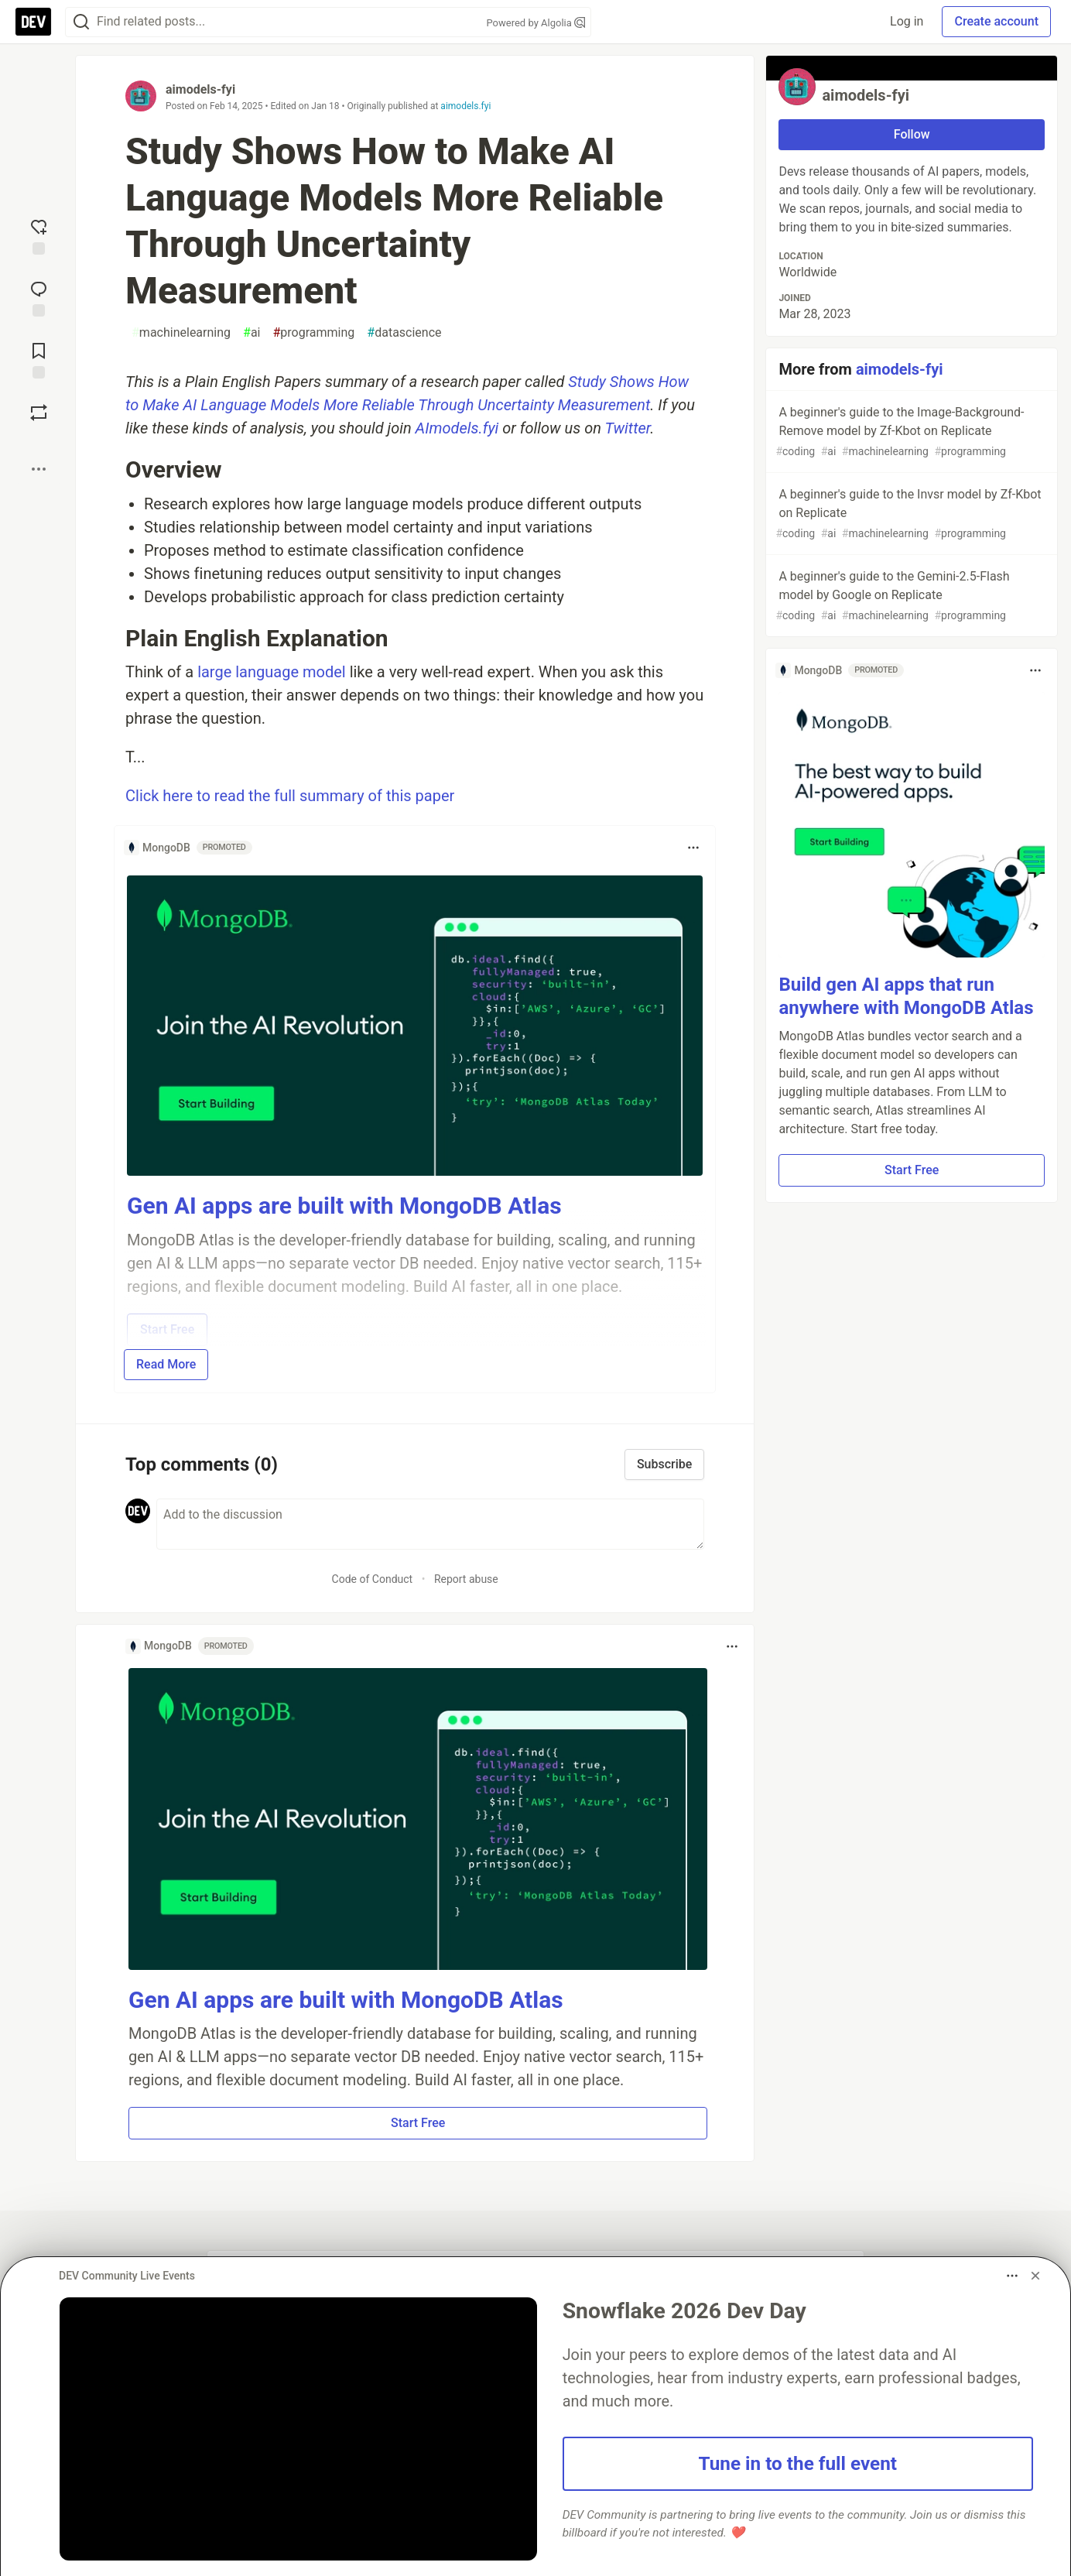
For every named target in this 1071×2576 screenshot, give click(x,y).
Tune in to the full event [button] (798, 2463)
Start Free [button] (418, 2122)
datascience (404, 333)
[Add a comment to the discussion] (430, 1524)
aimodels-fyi (200, 89)
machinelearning (181, 333)
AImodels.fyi (457, 428)
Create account (996, 21)
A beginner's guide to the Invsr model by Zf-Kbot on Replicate (910, 514)
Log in (906, 21)
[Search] (81, 22)
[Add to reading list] (38, 359)
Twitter (628, 428)
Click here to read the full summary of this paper (289, 795)
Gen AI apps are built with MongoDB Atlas (344, 1205)
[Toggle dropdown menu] (693, 847)
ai (251, 333)
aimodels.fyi (465, 106)
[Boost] (38, 412)
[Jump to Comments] (38, 297)
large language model (271, 672)
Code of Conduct (372, 1579)
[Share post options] (38, 469)
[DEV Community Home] (33, 21)
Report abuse (466, 1579)
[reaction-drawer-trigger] (39, 235)
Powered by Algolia (535, 23)
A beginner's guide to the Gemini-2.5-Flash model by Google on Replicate (910, 596)
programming (314, 333)
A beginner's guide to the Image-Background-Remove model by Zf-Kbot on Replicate (910, 432)
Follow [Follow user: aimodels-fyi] (912, 134)
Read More (166, 1364)
